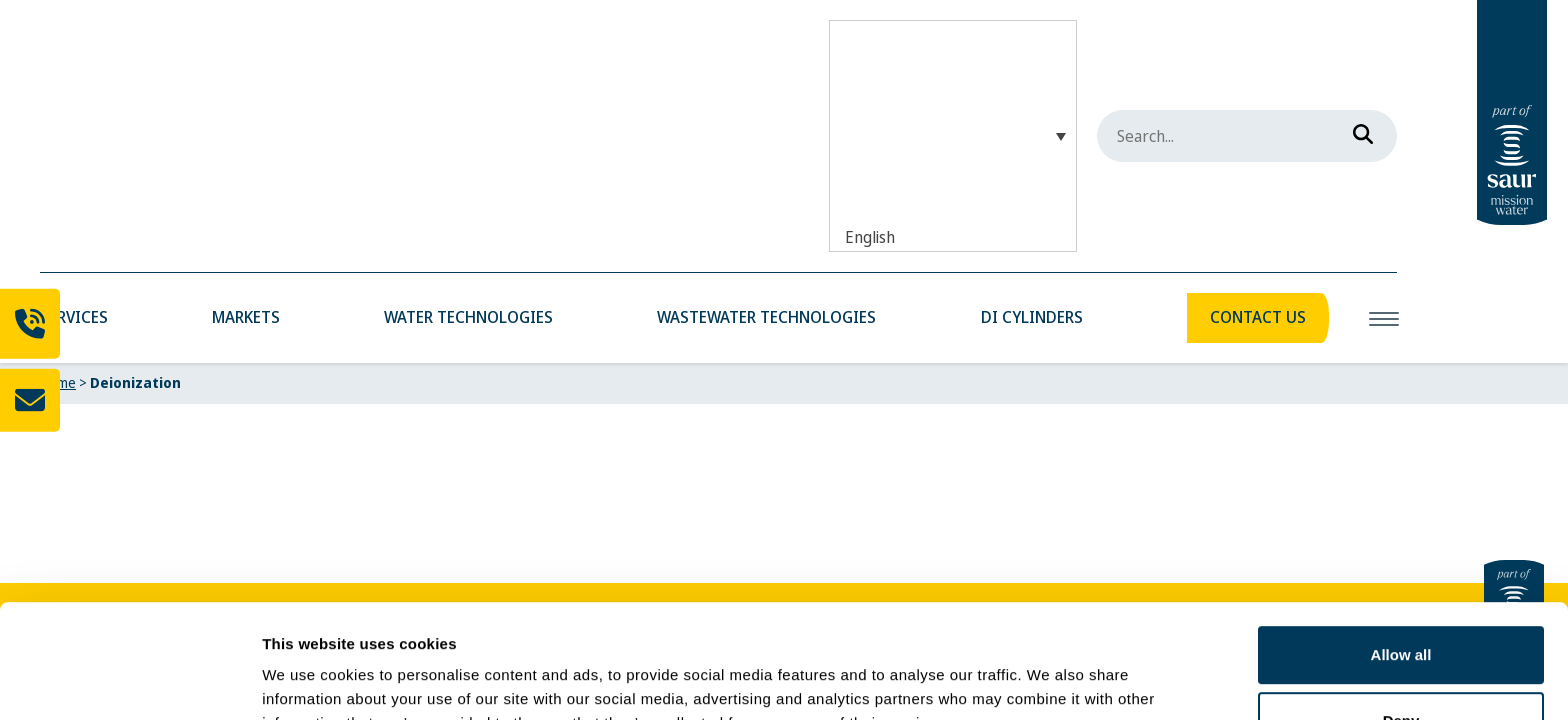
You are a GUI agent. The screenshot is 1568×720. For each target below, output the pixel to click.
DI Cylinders (1032, 317)
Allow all (1401, 557)
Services (74, 317)
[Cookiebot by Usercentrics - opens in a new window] (129, 681)
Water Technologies (468, 317)
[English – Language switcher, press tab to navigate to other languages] (953, 136)
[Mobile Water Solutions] (40, 32)
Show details (308, 680)
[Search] (1357, 130)
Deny (1401, 622)
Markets (246, 317)
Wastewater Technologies (766, 317)
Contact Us (1258, 317)
